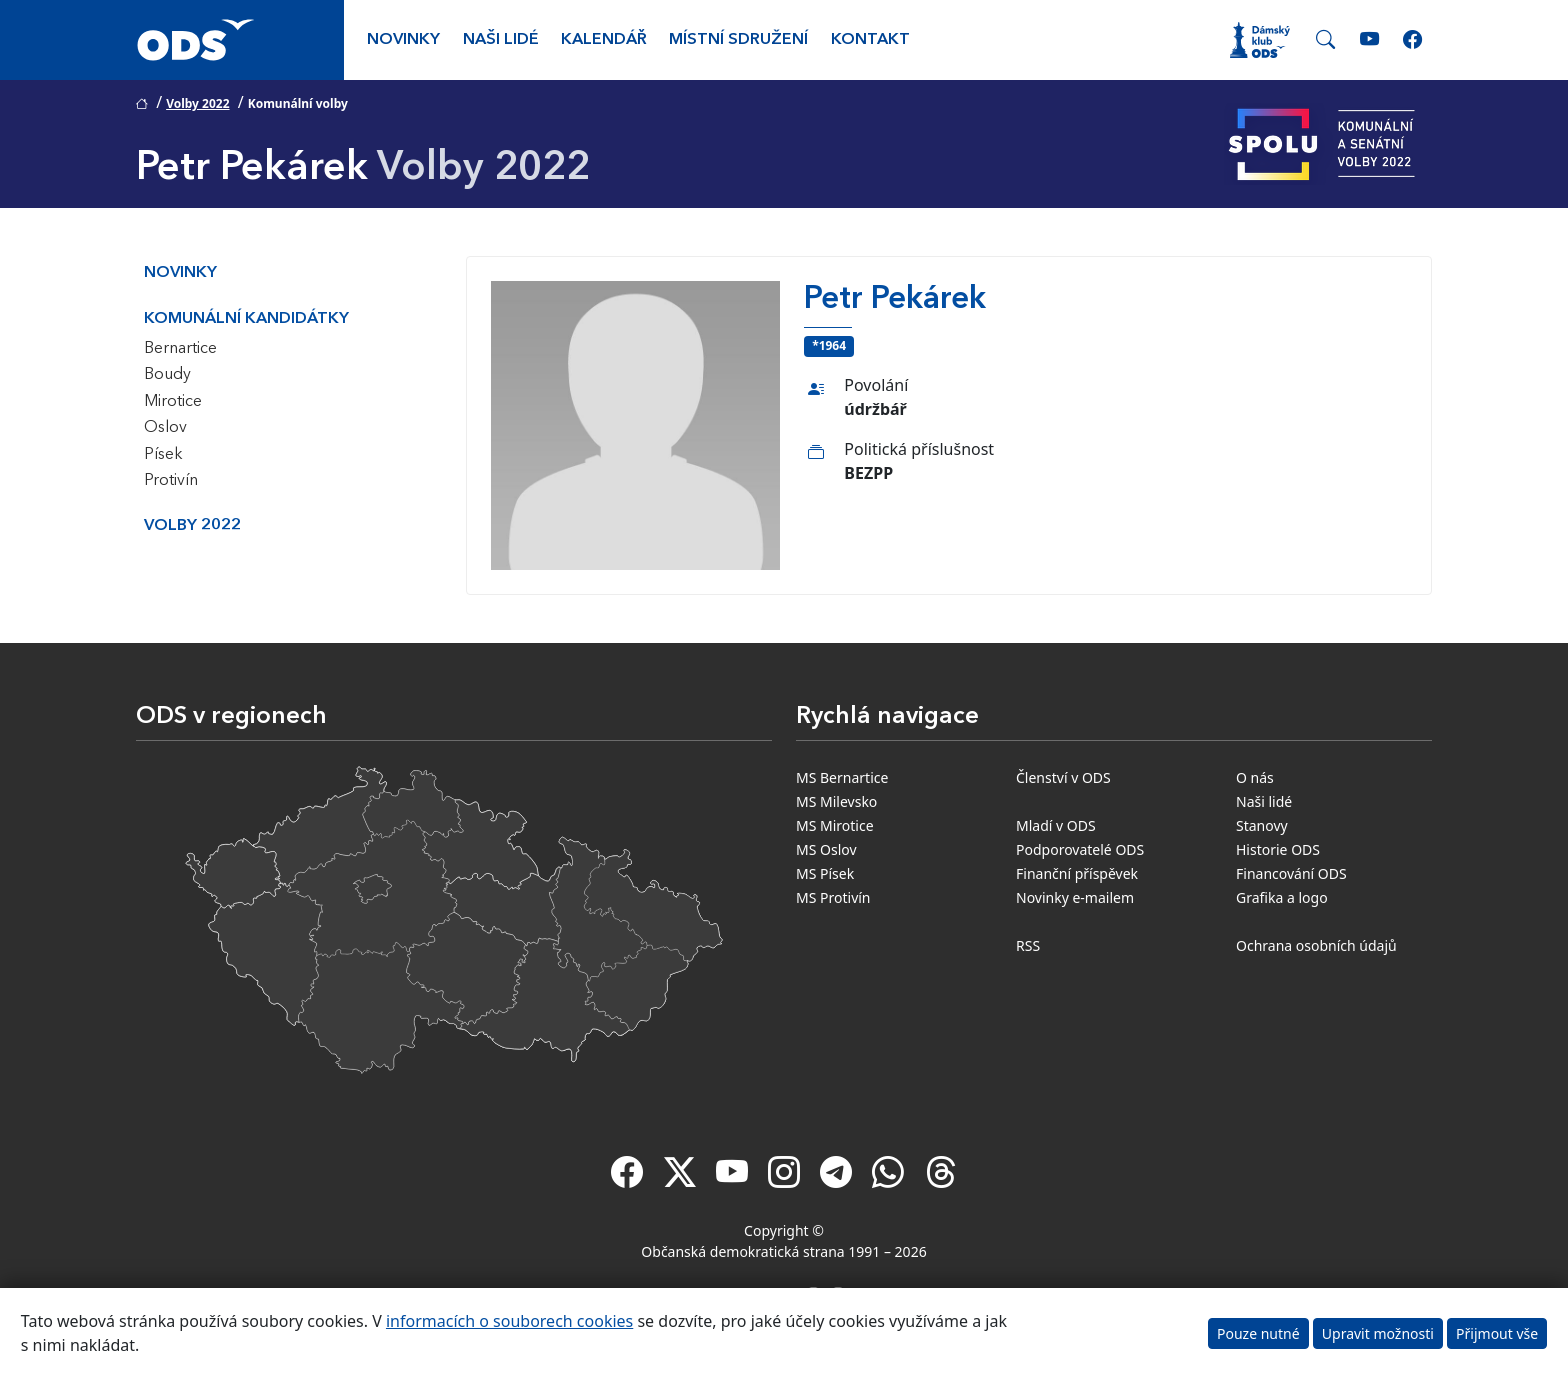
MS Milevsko (836, 801)
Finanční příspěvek (1077, 873)
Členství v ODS (1063, 777)
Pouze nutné (1258, 1333)
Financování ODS (1291, 873)
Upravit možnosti (1378, 1333)
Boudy (167, 375)
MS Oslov (826, 849)
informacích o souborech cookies (509, 1321)
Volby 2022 (197, 103)
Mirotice (173, 402)
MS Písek (825, 873)
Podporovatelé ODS (1080, 849)
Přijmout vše (1497, 1333)
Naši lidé (501, 40)
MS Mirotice (835, 825)
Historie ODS (1278, 849)
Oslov (165, 428)
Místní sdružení (738, 40)
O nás (1255, 777)
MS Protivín (833, 897)
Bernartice (180, 349)
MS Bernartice (842, 777)
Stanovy (1262, 825)
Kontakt (870, 40)
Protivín (171, 481)
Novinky (403, 40)
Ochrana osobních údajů (1316, 945)
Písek (163, 455)
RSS (1028, 945)
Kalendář (604, 40)
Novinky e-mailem (1075, 897)
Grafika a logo (1282, 897)
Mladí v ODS (1056, 825)
